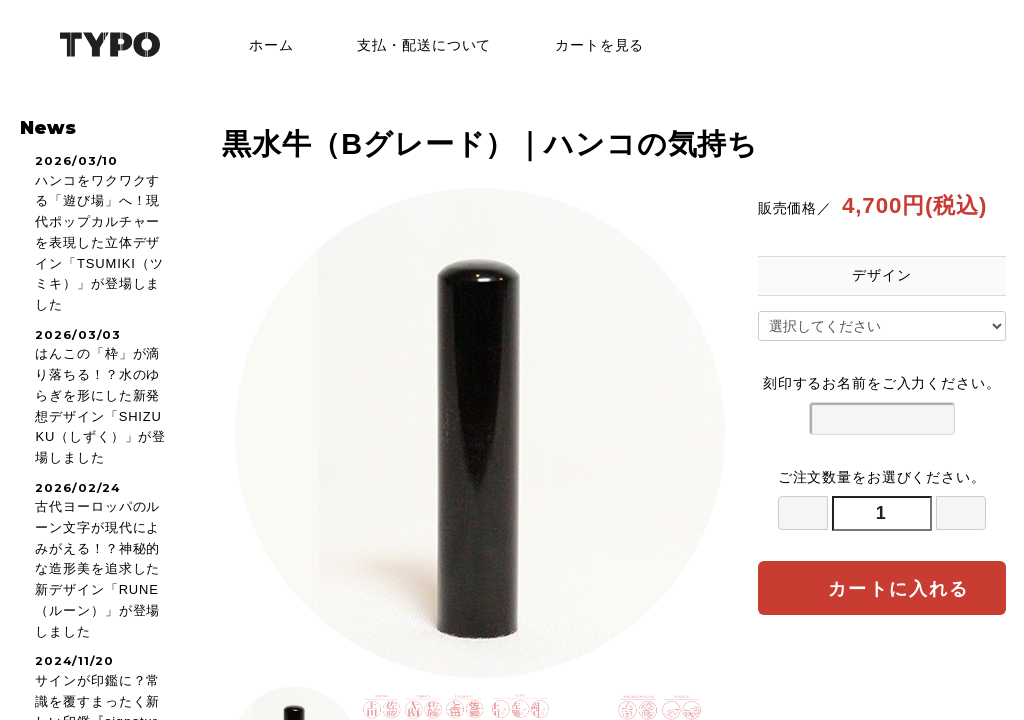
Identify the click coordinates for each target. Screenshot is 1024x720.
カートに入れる (881, 588)
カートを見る (585, 45)
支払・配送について (409, 45)
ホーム (257, 45)
